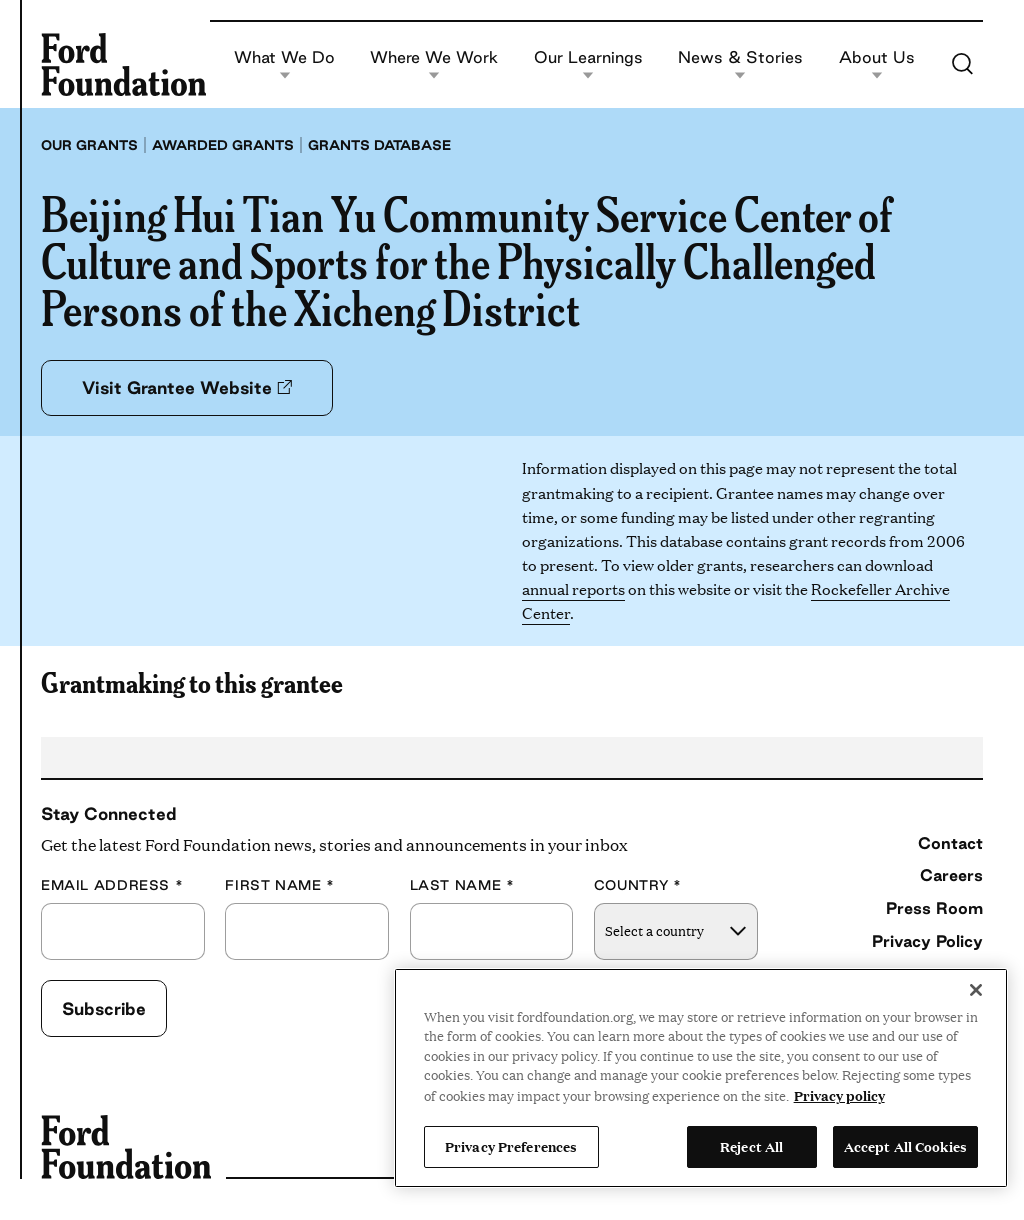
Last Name (462, 885)
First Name (280, 885)
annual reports (573, 588)
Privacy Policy (927, 941)
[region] (701, 1078)
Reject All (751, 1146)
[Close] (976, 990)
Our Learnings (588, 64)
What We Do (284, 64)
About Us (877, 64)
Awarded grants (223, 145)
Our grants (89, 145)
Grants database (379, 145)
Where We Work (434, 64)
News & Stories (740, 64)
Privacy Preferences (511, 1146)
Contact (950, 843)
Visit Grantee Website (187, 387)
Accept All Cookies (905, 1146)
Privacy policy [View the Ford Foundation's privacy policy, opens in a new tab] (839, 1095)
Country (638, 885)
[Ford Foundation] (123, 64)
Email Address (112, 885)
